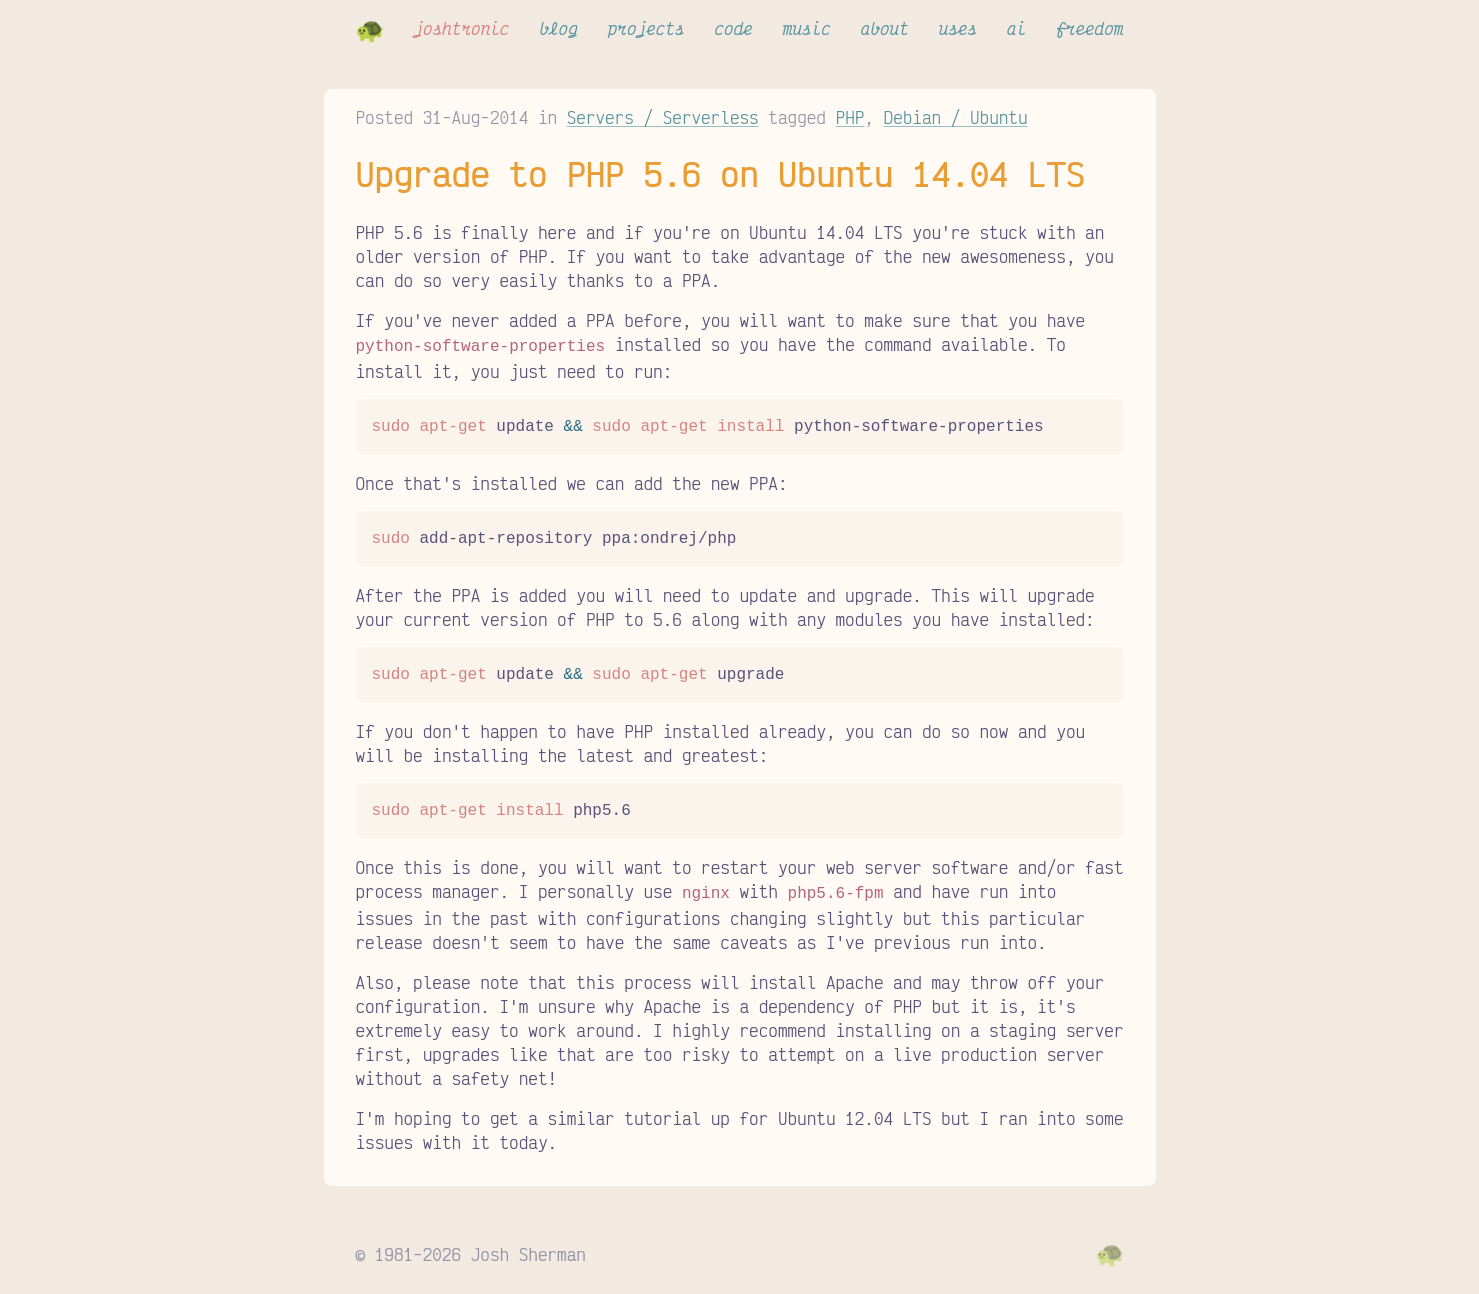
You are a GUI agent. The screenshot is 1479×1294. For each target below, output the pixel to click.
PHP (850, 117)
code (733, 28)
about (885, 28)
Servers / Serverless (663, 117)
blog (558, 28)
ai (1016, 28)
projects (646, 28)
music (807, 28)
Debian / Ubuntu (956, 117)
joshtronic (461, 28)
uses (958, 28)
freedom (1089, 28)
